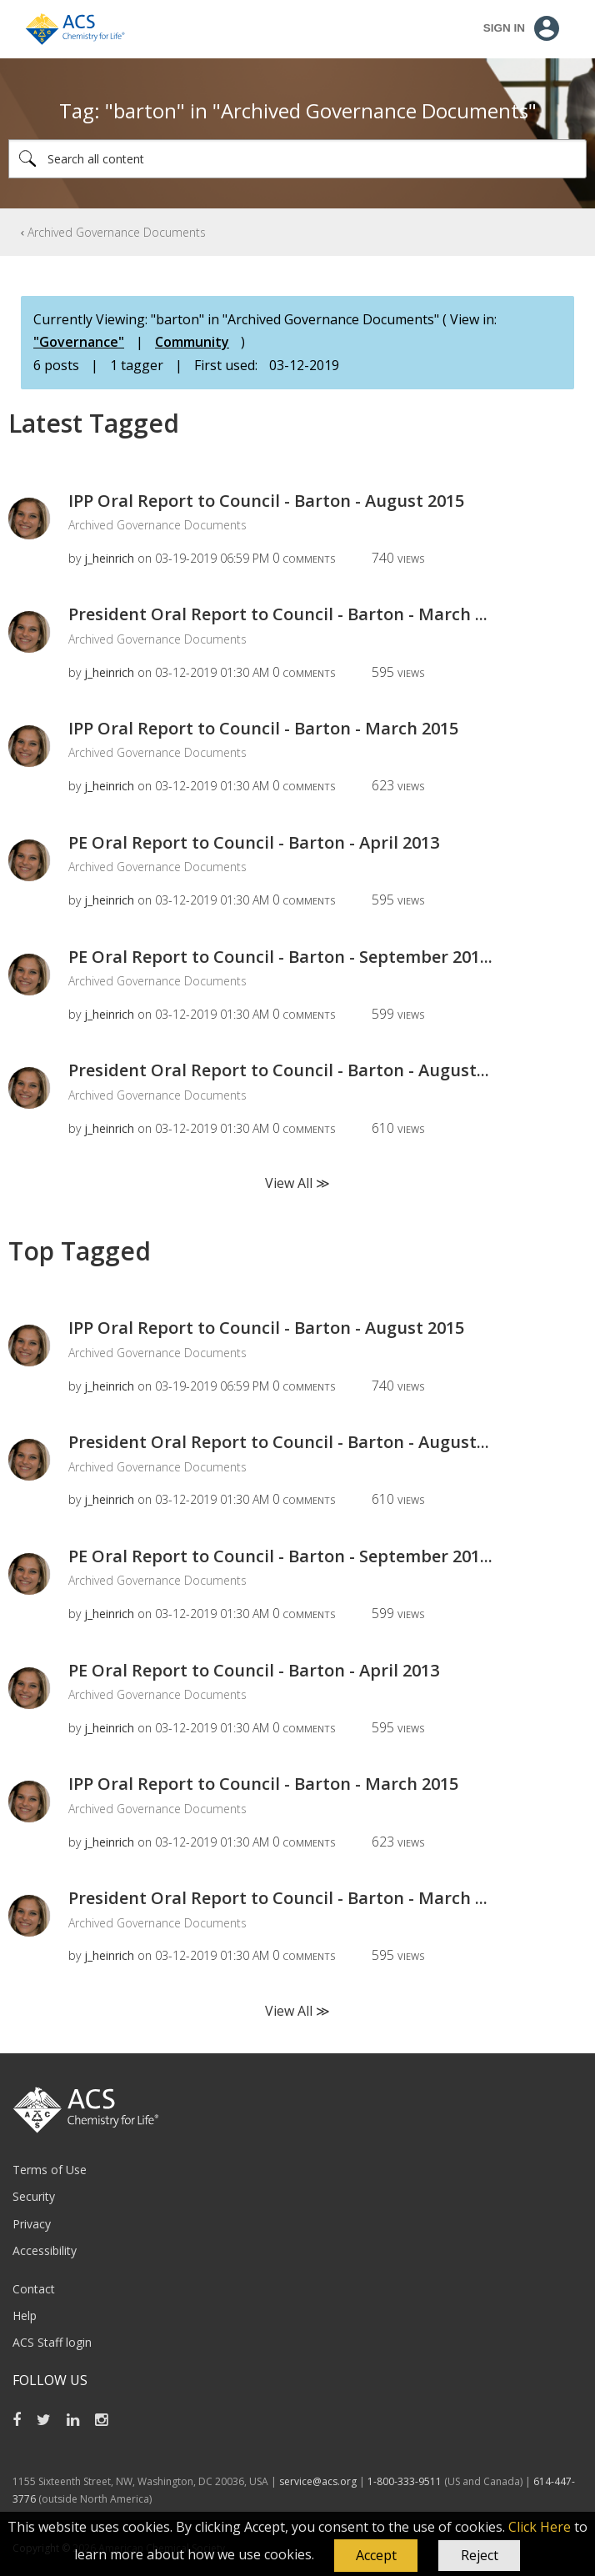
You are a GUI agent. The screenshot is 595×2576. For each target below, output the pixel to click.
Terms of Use (49, 2170)
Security (33, 2196)
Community (192, 342)
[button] (376, 2556)
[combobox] (297, 158)
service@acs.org (318, 2481)
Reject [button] (479, 2555)
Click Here (539, 2527)
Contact (33, 2289)
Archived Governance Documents (117, 232)
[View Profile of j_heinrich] (109, 558)
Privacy (31, 2224)
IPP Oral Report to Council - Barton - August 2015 (266, 500)
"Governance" (78, 342)
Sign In (504, 28)
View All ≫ (297, 1183)
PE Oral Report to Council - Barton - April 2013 (253, 842)
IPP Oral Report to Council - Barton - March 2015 (263, 728)
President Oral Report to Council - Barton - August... (278, 1070)
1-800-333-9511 (405, 2481)
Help (24, 2315)
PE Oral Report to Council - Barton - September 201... (280, 956)
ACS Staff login (52, 2342)
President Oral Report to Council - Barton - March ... (278, 614)
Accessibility (44, 2250)
